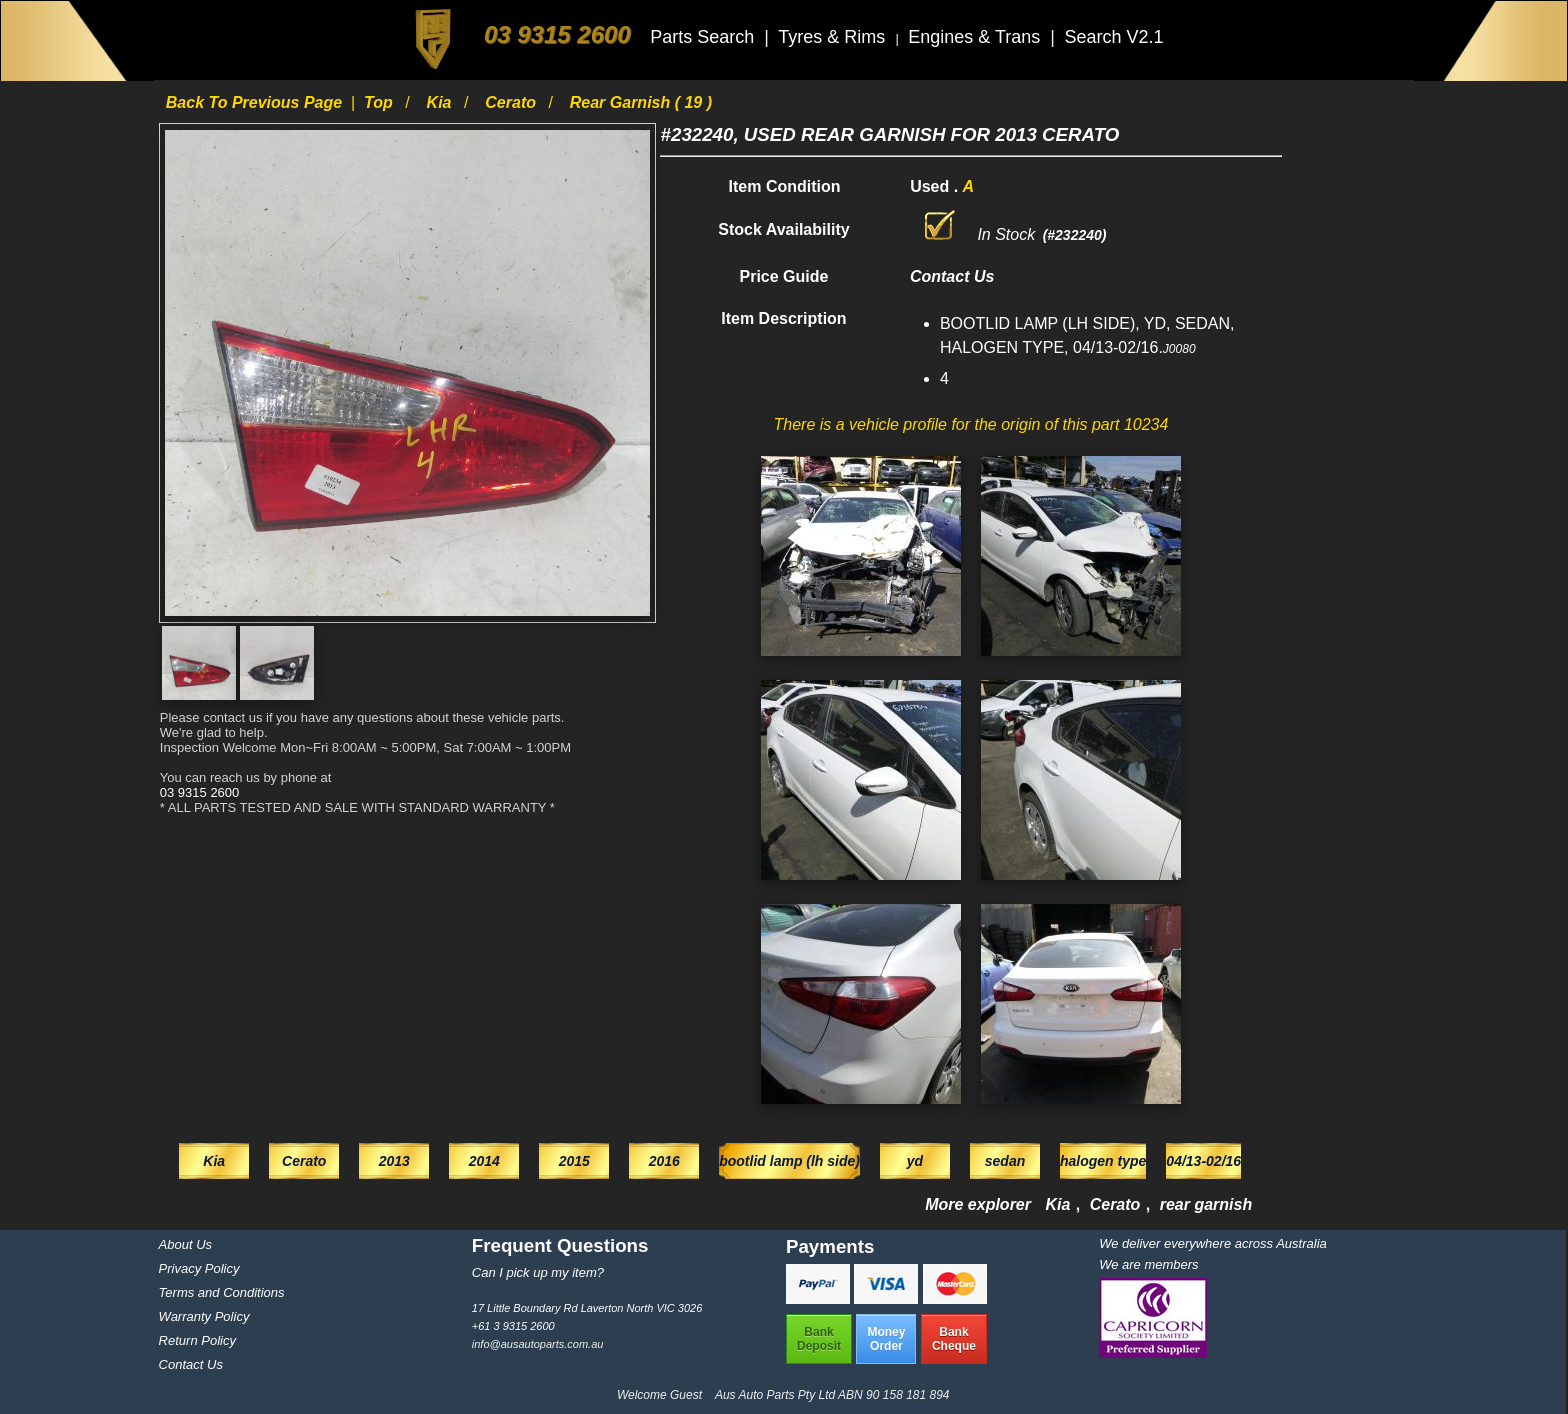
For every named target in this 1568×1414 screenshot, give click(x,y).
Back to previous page (256, 102)
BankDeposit (819, 1339)
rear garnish (1206, 1204)
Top (380, 102)
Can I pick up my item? (538, 1272)
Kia (441, 102)
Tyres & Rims (834, 37)
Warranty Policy (204, 1316)
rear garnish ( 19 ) (641, 102)
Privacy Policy (199, 1268)
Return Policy (197, 1340)
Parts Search (704, 37)
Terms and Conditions (222, 1292)
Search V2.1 (1113, 37)
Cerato (512, 102)
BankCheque (954, 1339)
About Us (185, 1244)
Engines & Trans (976, 37)
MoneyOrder (886, 1339)
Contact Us (191, 1364)
